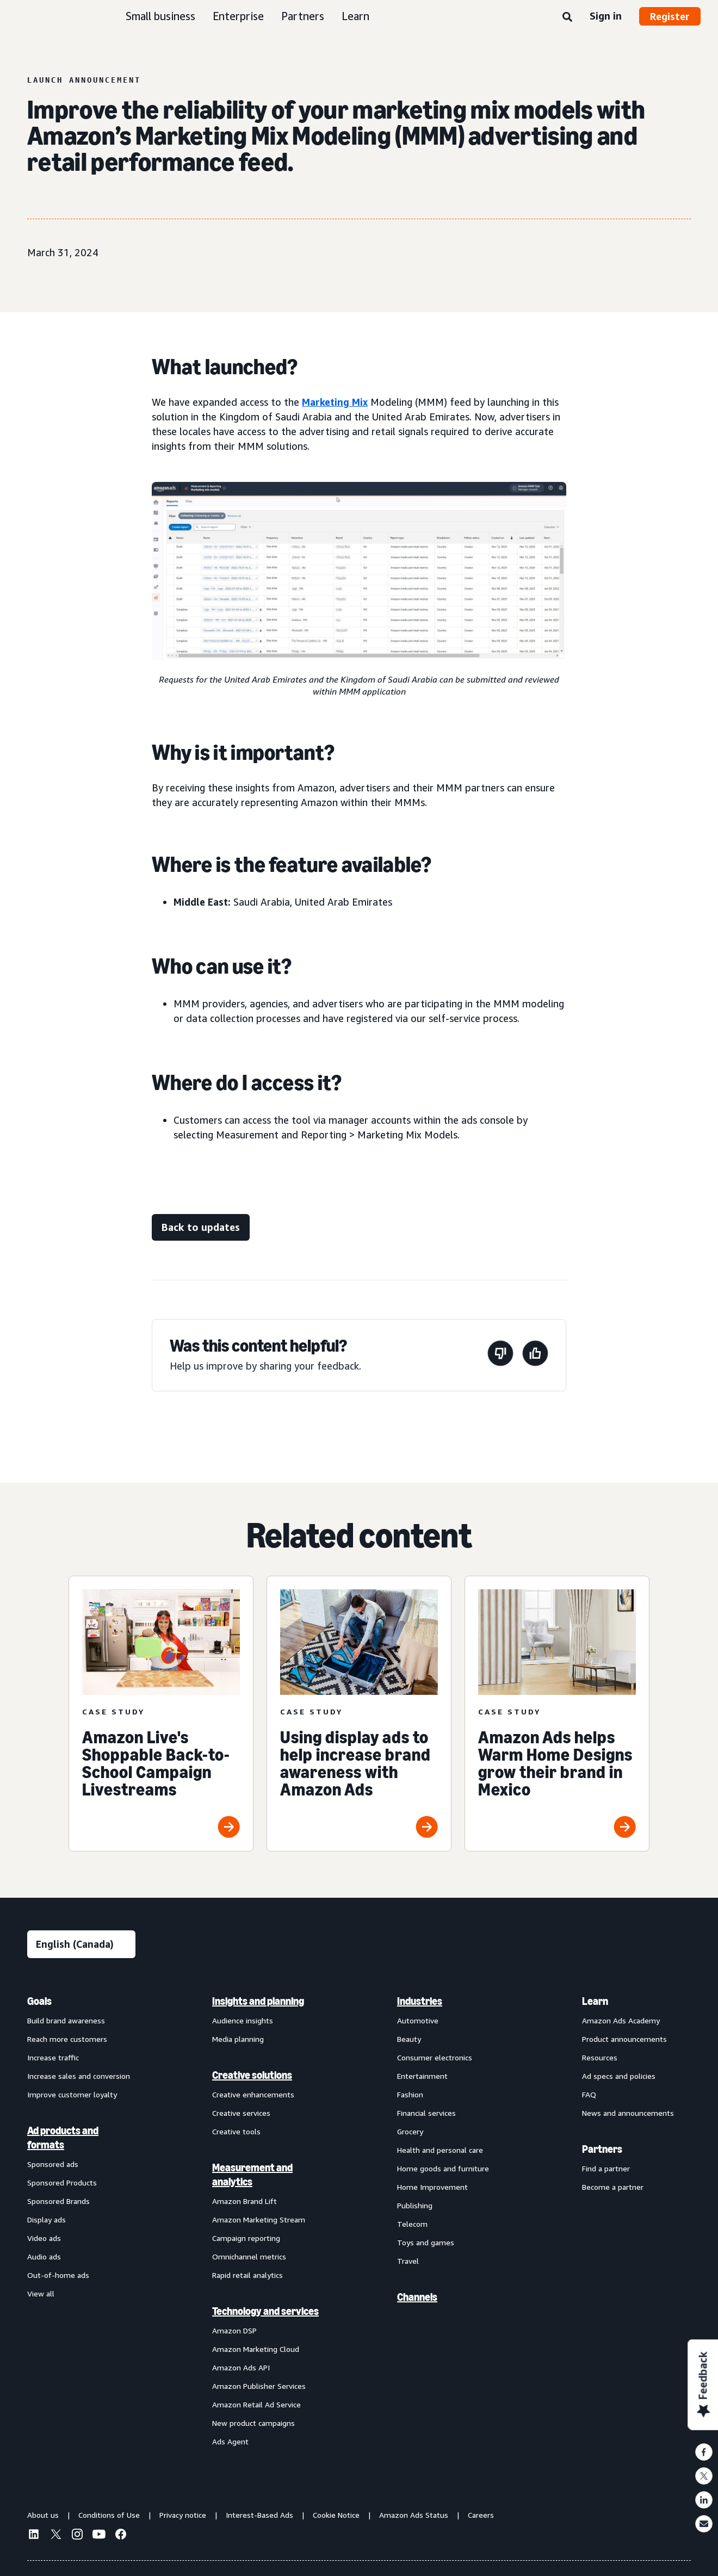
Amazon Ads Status (413, 2514)
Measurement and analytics (252, 2174)
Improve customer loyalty (72, 2094)
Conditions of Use (109, 2514)
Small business (160, 16)
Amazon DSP (234, 2330)
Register (670, 16)
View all (40, 2293)
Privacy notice (182, 2514)
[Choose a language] (81, 1944)
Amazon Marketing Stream (258, 2219)
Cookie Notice (336, 2514)
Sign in (606, 16)
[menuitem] (81, 2221)
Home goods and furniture (443, 2168)
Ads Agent (230, 2441)
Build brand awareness (66, 2020)
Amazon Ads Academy (621, 2020)
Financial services (426, 2112)
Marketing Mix (335, 402)
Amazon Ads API (241, 2367)
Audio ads (44, 2256)
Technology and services (265, 2311)
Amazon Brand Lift (244, 2201)
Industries (419, 2001)
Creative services (241, 2112)
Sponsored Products (62, 2182)
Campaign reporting (246, 2238)
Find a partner (606, 2168)
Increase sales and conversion (78, 2075)
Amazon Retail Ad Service (256, 2404)
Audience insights (242, 2020)
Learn (355, 16)
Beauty (409, 2039)
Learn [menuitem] (595, 2001)
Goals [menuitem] (39, 2001)
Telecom (412, 2223)
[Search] (567, 17)
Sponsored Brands (58, 2201)
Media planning (238, 2039)
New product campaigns (253, 2423)
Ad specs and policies (618, 2075)
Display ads (46, 2219)
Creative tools (236, 2131)
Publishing (414, 2205)
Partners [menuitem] (602, 2149)
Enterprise (238, 16)
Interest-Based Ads (259, 2514)
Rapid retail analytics (247, 2275)
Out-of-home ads (58, 2275)
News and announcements (628, 2112)
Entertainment (422, 2075)
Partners (302, 16)
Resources (599, 2057)
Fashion (410, 2094)
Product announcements (624, 2039)
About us (43, 2514)
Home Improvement (432, 2186)
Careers (481, 2514)
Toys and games (425, 2242)
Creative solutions (252, 2075)
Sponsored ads (52, 2164)
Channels (417, 2296)
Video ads (44, 2238)
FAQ (589, 2094)
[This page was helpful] (535, 1355)
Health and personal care (440, 2149)
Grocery (410, 2131)
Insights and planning (258, 2001)
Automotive (417, 2020)
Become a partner (612, 2186)
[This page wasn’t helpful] (500, 1355)
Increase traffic (53, 2057)
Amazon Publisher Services (259, 2386)
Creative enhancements (253, 2094)
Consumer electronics (434, 2057)
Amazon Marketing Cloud (255, 2349)
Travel (408, 2260)
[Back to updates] (201, 1227)
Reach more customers (67, 2039)
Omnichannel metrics (249, 2256)
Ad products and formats (62, 2137)
